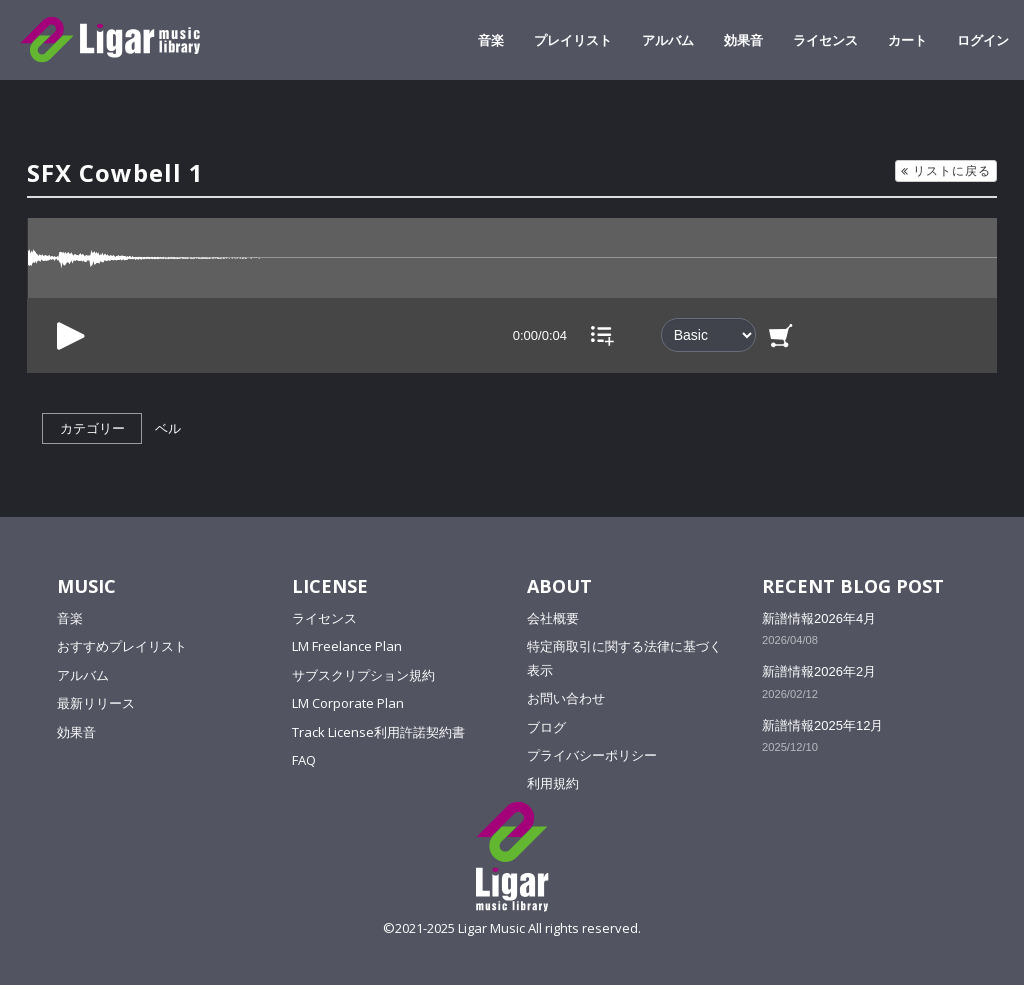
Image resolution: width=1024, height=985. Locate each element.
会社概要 (553, 618)
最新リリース (96, 703)
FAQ (304, 760)
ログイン (983, 40)
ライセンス (825, 40)
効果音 (743, 40)
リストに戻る (946, 170)
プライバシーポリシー (592, 755)
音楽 (491, 40)
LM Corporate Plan (348, 703)
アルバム (668, 40)
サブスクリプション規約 (363, 675)
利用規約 (553, 783)
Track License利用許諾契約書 (378, 732)
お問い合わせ (566, 698)
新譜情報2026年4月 (819, 618)
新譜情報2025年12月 (822, 725)
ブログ (546, 727)
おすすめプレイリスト (122, 646)
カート (907, 40)
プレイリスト (573, 40)
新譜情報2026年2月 (819, 671)
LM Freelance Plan (347, 646)
